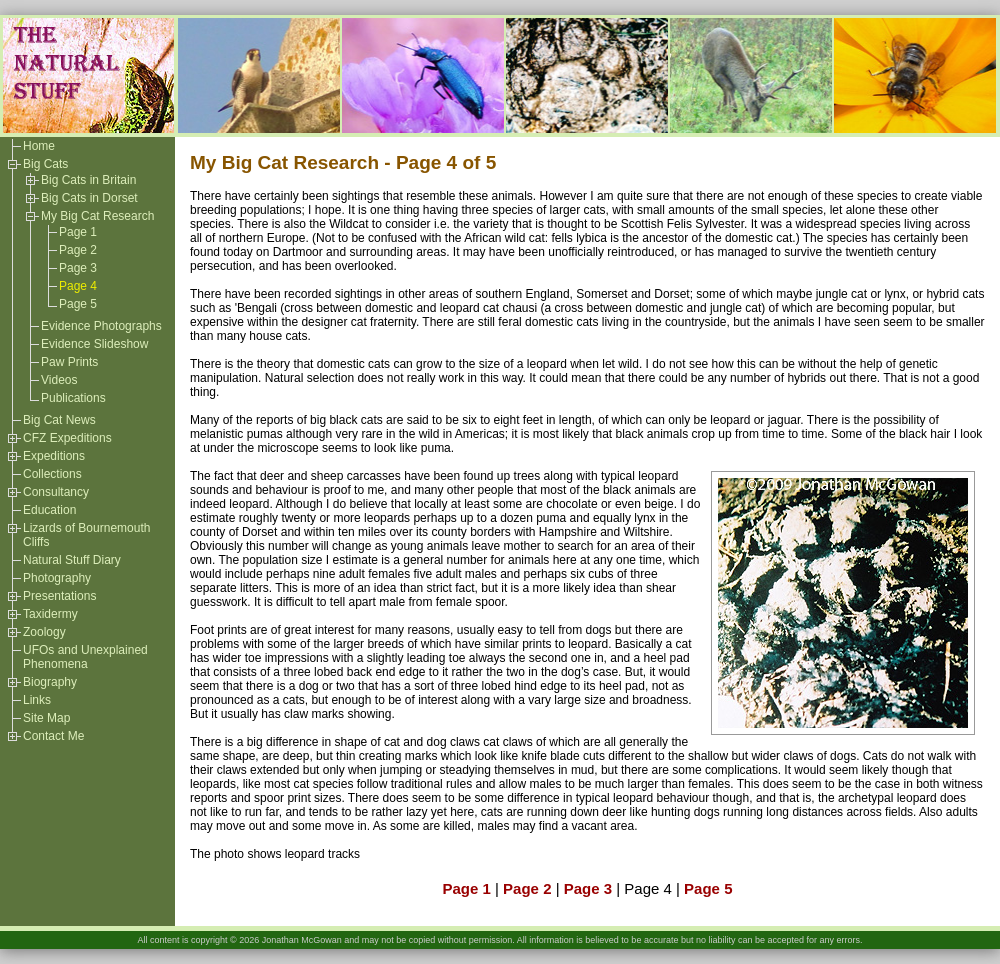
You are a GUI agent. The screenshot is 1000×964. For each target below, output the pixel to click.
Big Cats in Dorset (89, 198)
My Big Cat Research (97, 216)
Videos (59, 380)
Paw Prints (69, 362)
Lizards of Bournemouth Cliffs (86, 535)
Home (39, 146)
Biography (50, 682)
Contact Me (53, 736)
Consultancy (56, 492)
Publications (73, 398)
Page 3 (78, 268)
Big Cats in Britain (88, 180)
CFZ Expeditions (67, 438)
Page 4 (78, 286)
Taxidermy (50, 614)
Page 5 (78, 304)
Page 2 (78, 250)
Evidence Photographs (101, 326)
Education (49, 510)
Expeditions (54, 456)
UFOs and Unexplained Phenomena (85, 657)
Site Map (46, 718)
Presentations (59, 596)
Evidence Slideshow (94, 344)
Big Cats (45, 164)
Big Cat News (59, 420)
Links (37, 700)
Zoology (44, 632)
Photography (57, 578)
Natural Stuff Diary (72, 560)
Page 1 (78, 232)
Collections (52, 474)
